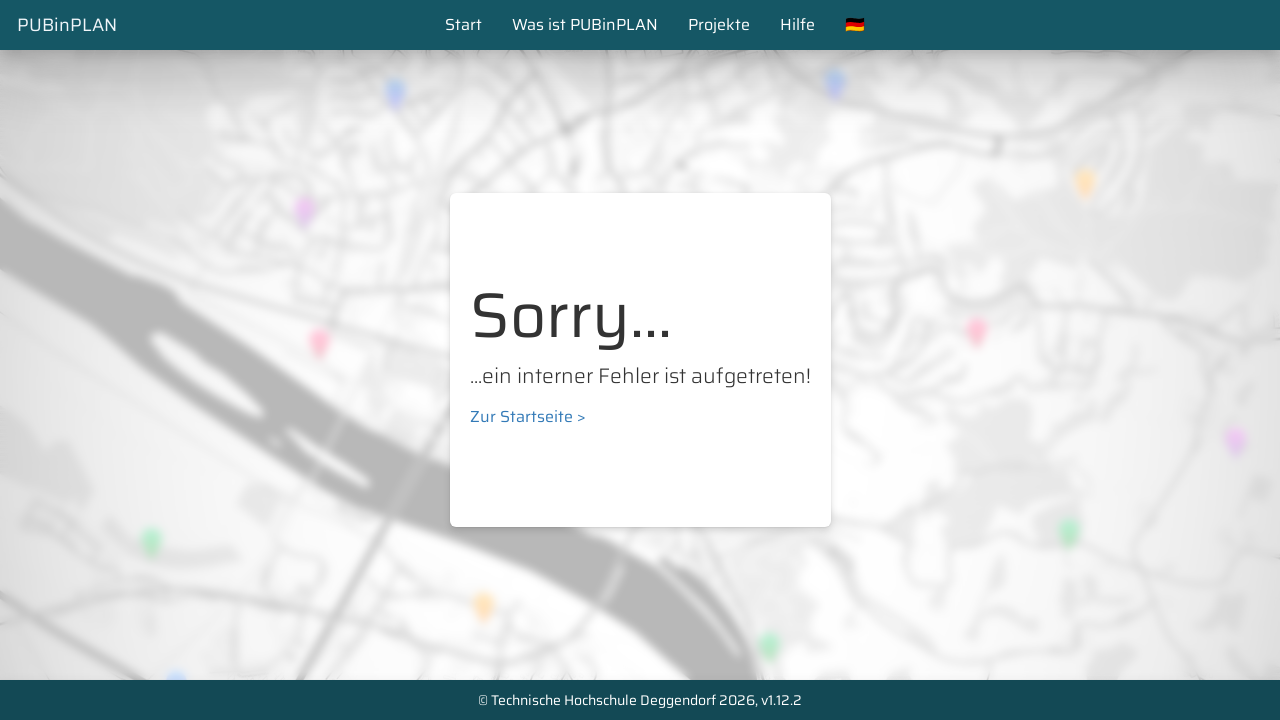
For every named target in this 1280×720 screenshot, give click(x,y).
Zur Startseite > (528, 416)
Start (463, 24)
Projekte (719, 24)
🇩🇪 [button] (855, 24)
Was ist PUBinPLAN (585, 24)
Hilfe (797, 24)
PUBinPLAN (67, 25)
